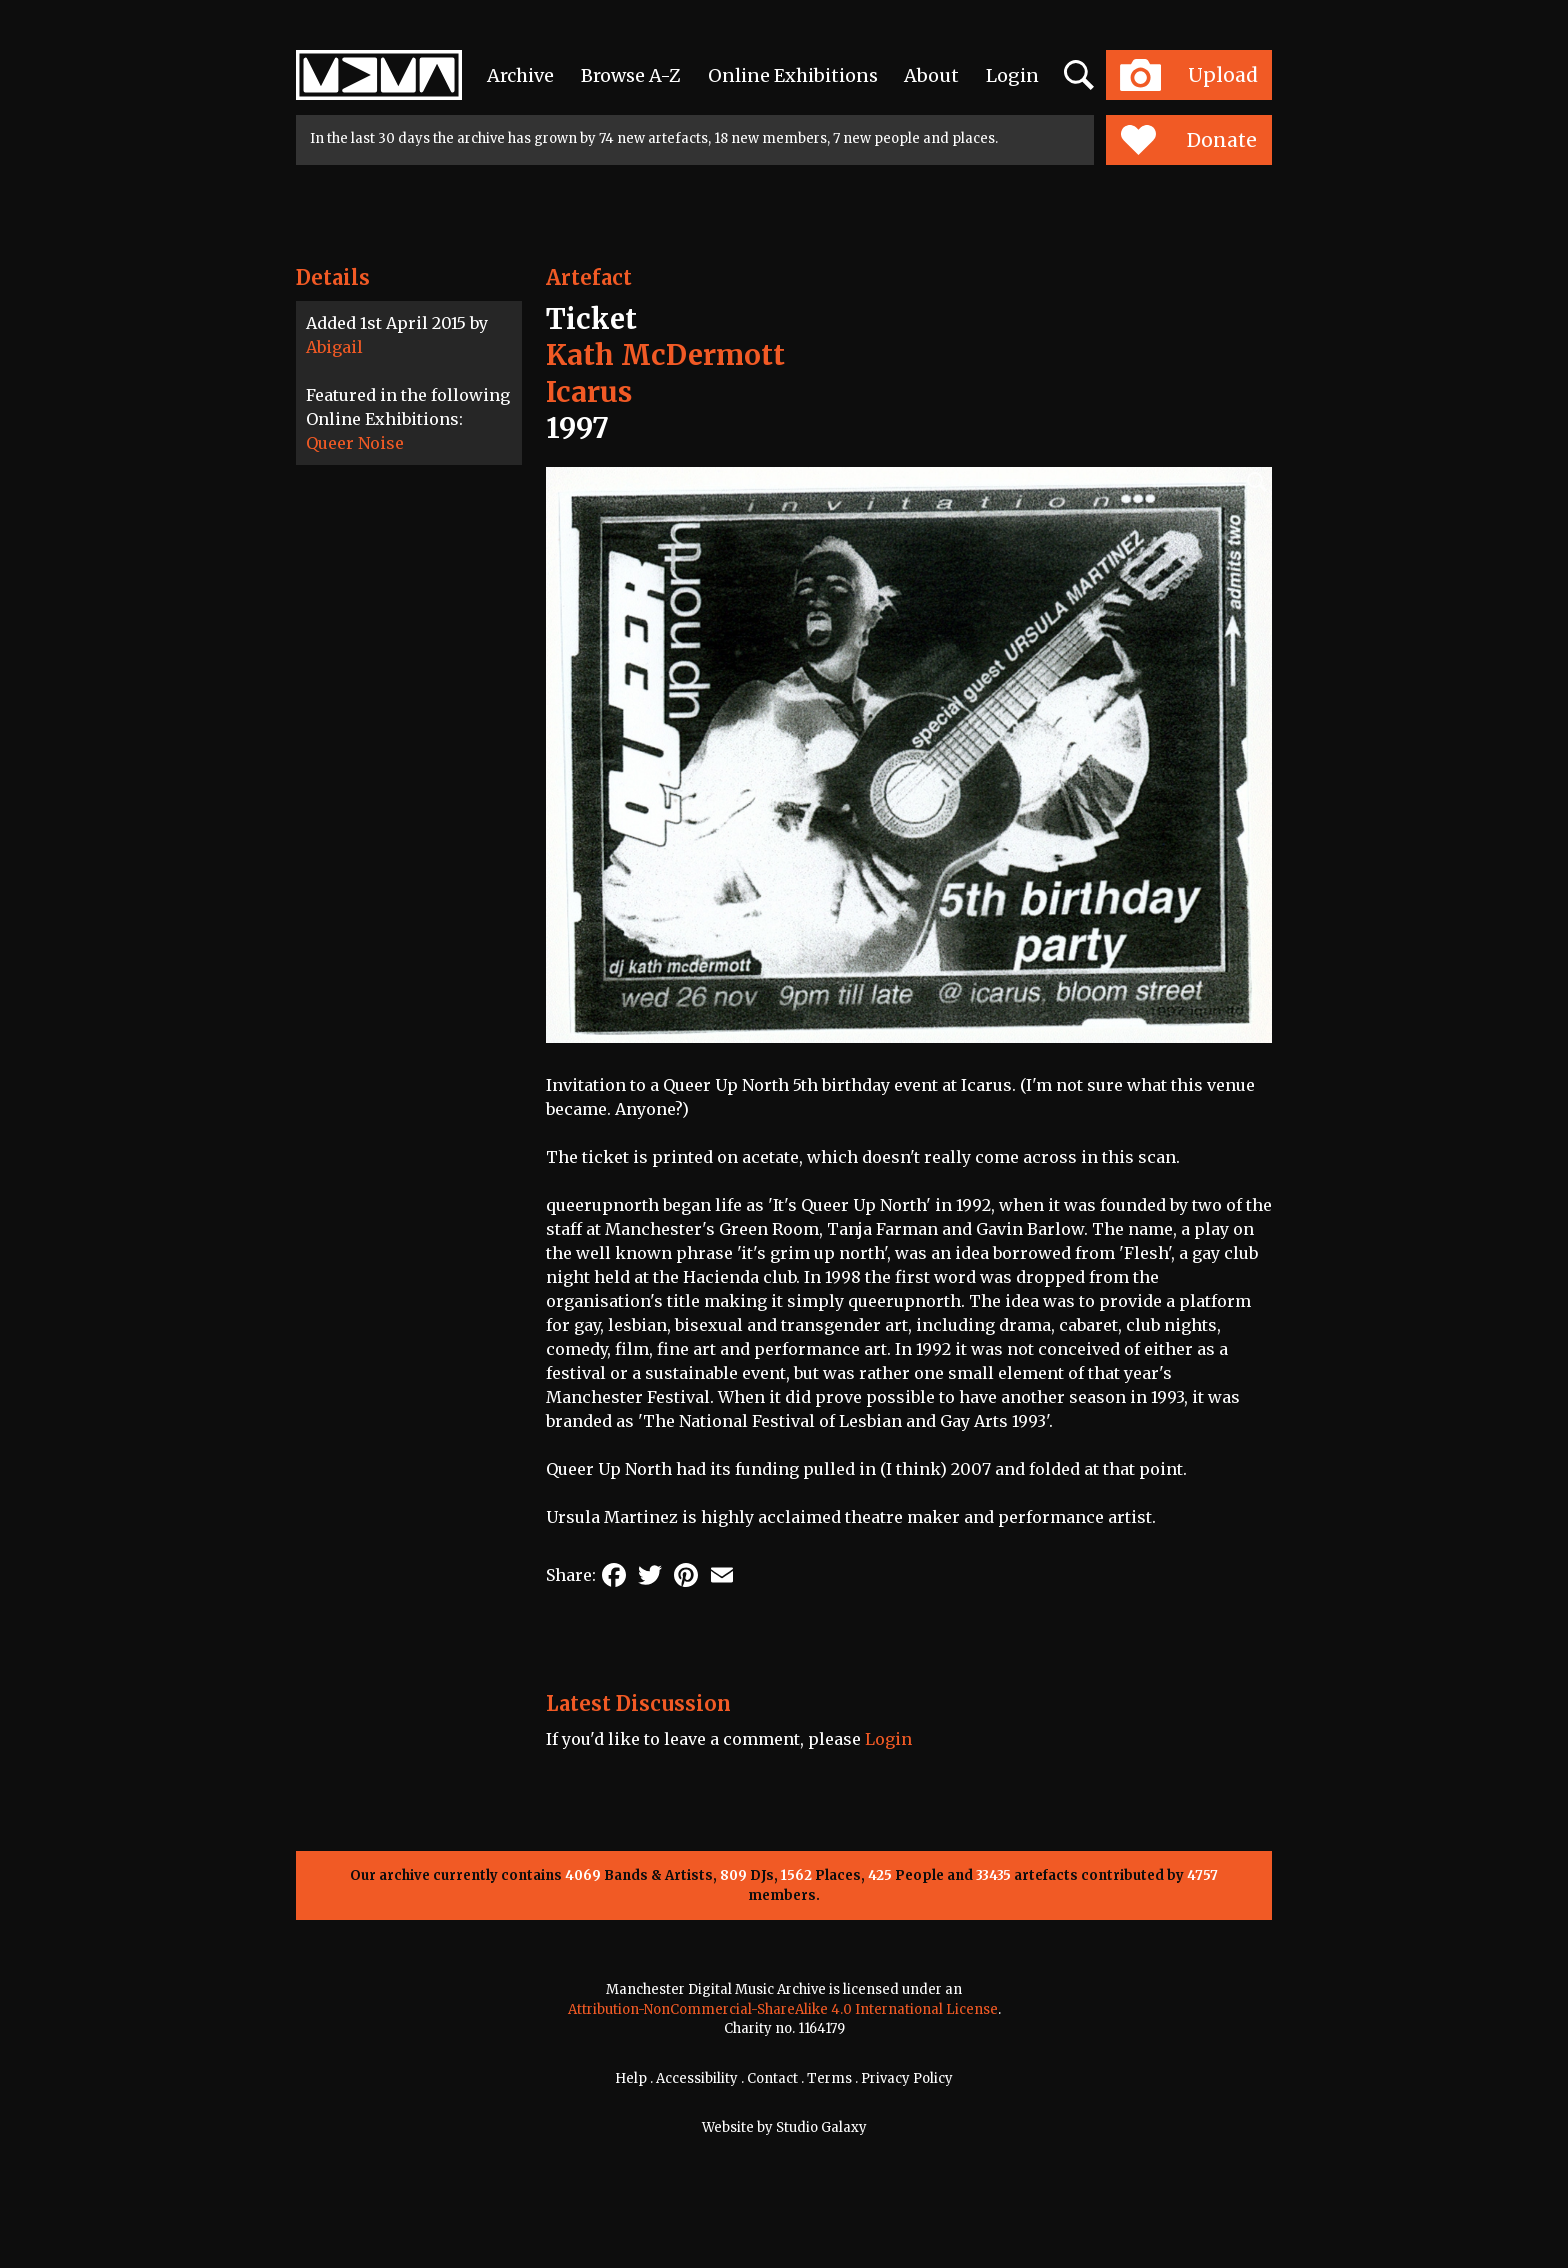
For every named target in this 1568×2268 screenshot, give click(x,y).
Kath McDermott (665, 355)
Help (631, 2078)
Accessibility (697, 2078)
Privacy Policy (907, 2078)
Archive (520, 75)
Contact (772, 2078)
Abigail (334, 347)
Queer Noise (355, 443)
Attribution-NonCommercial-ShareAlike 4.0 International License (783, 2009)
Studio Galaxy (821, 2127)
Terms (829, 2078)
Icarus (589, 392)
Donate (1188, 140)
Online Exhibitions (793, 75)
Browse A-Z (631, 75)
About (931, 75)
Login (1012, 75)
